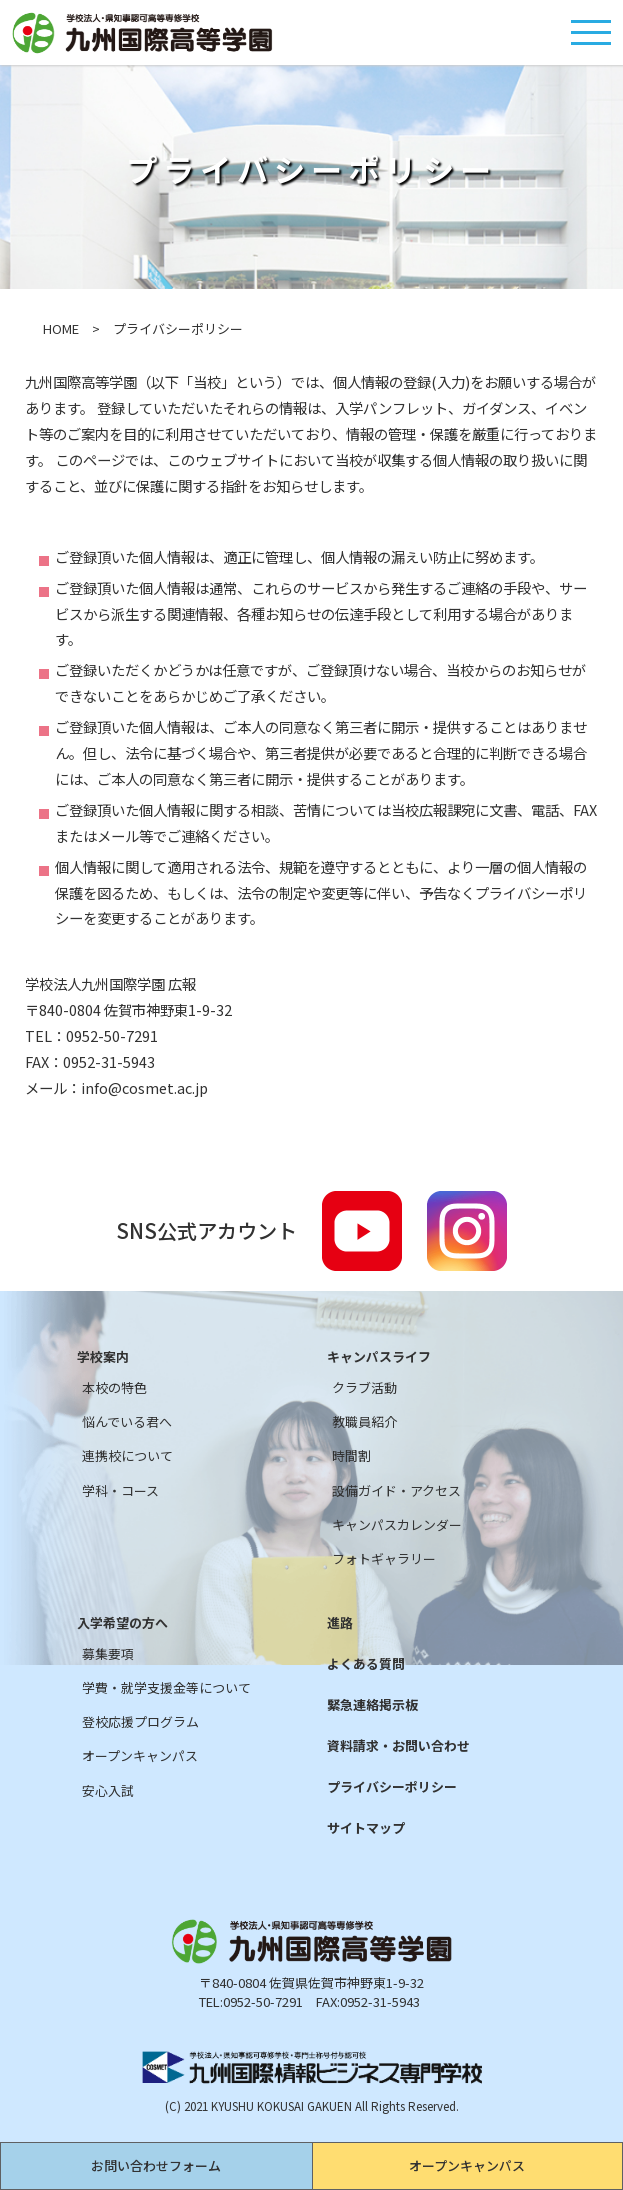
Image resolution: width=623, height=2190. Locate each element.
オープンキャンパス (467, 2165)
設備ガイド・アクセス (396, 1491)
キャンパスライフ (379, 1357)
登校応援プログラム (140, 1722)
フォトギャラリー (384, 1559)
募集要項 (108, 1654)
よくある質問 (366, 1664)
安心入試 (108, 1791)
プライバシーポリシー (392, 1787)
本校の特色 (114, 1388)
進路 (340, 1623)
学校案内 (103, 1357)
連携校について (127, 1456)
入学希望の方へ (122, 1623)
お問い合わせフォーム (156, 2165)
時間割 (351, 1456)
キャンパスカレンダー (397, 1525)
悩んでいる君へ (127, 1422)
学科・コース (120, 1491)
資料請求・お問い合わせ (398, 1746)
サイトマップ (366, 1828)
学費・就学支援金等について (166, 1688)
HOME (61, 328)
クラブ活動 (364, 1388)
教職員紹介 (364, 1422)
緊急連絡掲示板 (372, 1705)
